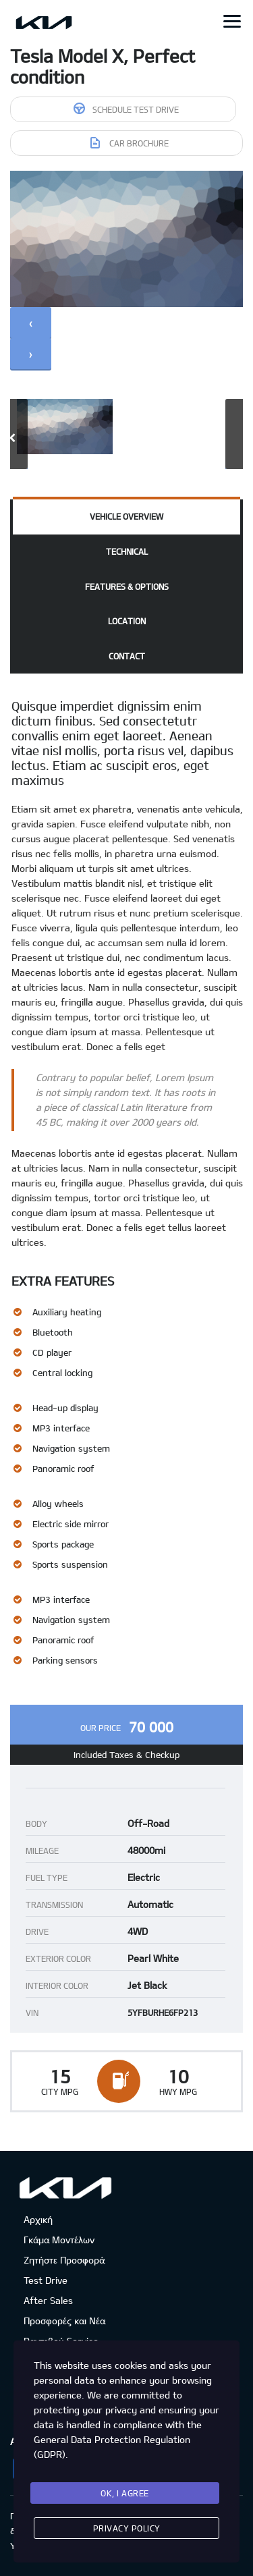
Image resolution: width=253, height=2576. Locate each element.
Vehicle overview (126, 516)
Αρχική (38, 2219)
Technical (127, 551)
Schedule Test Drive (126, 108)
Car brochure (129, 142)
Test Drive (45, 2280)
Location (127, 621)
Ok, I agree (125, 2493)
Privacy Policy (127, 2528)
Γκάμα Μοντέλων (59, 2239)
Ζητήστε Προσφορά (64, 2260)
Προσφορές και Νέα (64, 2320)
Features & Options (127, 586)
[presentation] (30, 322)
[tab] (126, 517)
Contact (127, 656)
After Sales (48, 2300)
